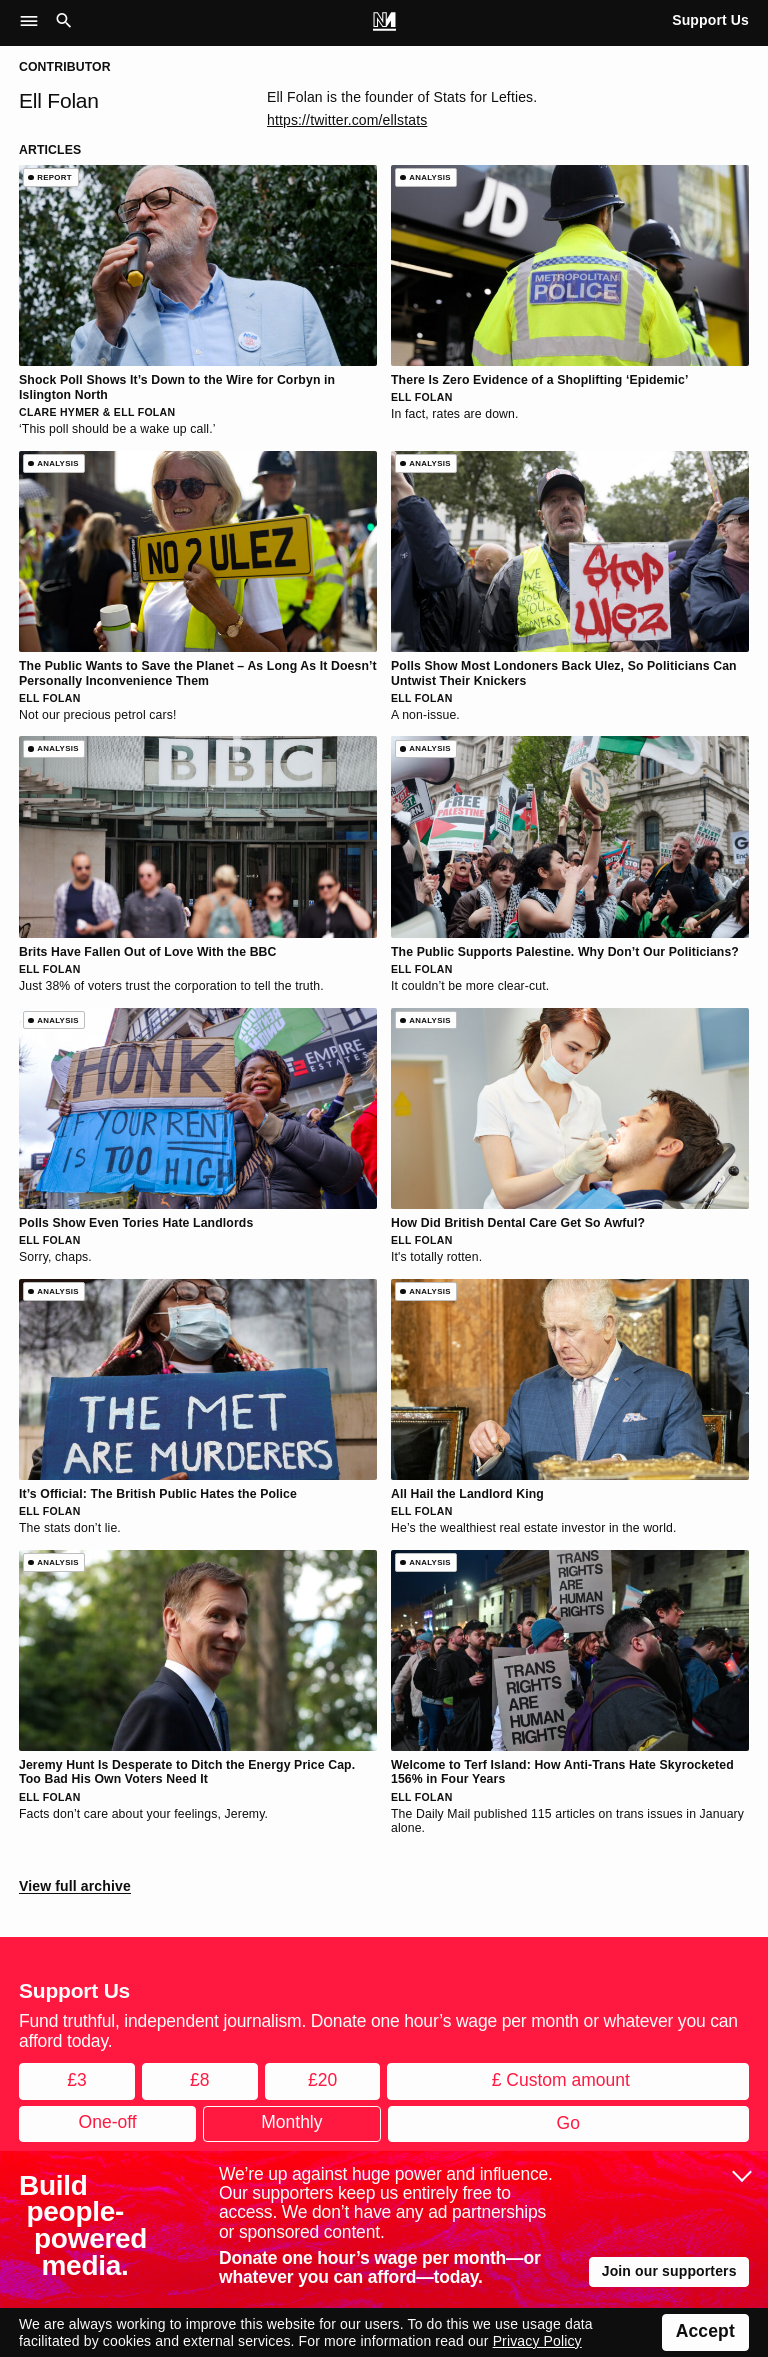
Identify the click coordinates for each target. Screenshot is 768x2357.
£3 (76, 2080)
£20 (322, 2080)
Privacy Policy (537, 2341)
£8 (199, 2080)
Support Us (710, 20)
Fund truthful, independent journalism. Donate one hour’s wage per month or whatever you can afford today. (378, 2030)
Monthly (291, 2122)
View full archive (75, 1886)
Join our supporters (669, 2271)
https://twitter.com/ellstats (347, 120)
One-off (108, 2122)
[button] (34, 22)
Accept (705, 2331)
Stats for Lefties (484, 97)
